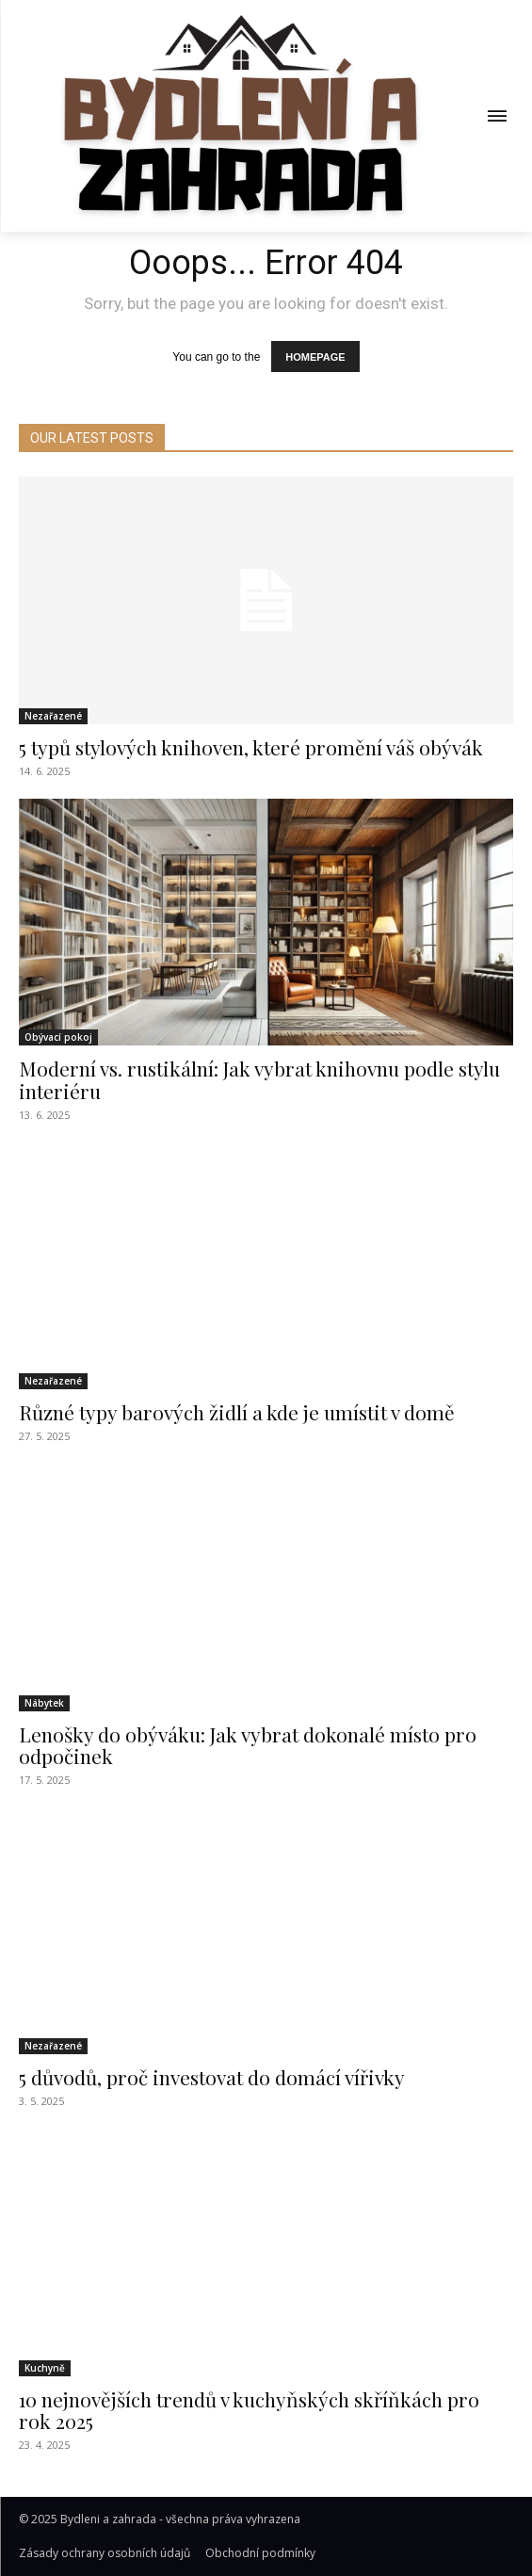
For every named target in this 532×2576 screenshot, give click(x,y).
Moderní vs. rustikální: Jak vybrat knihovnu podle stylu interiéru (259, 1079)
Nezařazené (53, 715)
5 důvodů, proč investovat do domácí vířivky (212, 2077)
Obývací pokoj (58, 1037)
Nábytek (44, 1702)
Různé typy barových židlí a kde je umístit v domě (237, 1412)
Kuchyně (44, 2367)
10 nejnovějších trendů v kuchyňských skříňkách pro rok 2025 (249, 2410)
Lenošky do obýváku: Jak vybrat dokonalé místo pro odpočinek (247, 1745)
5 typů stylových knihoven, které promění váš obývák (251, 747)
